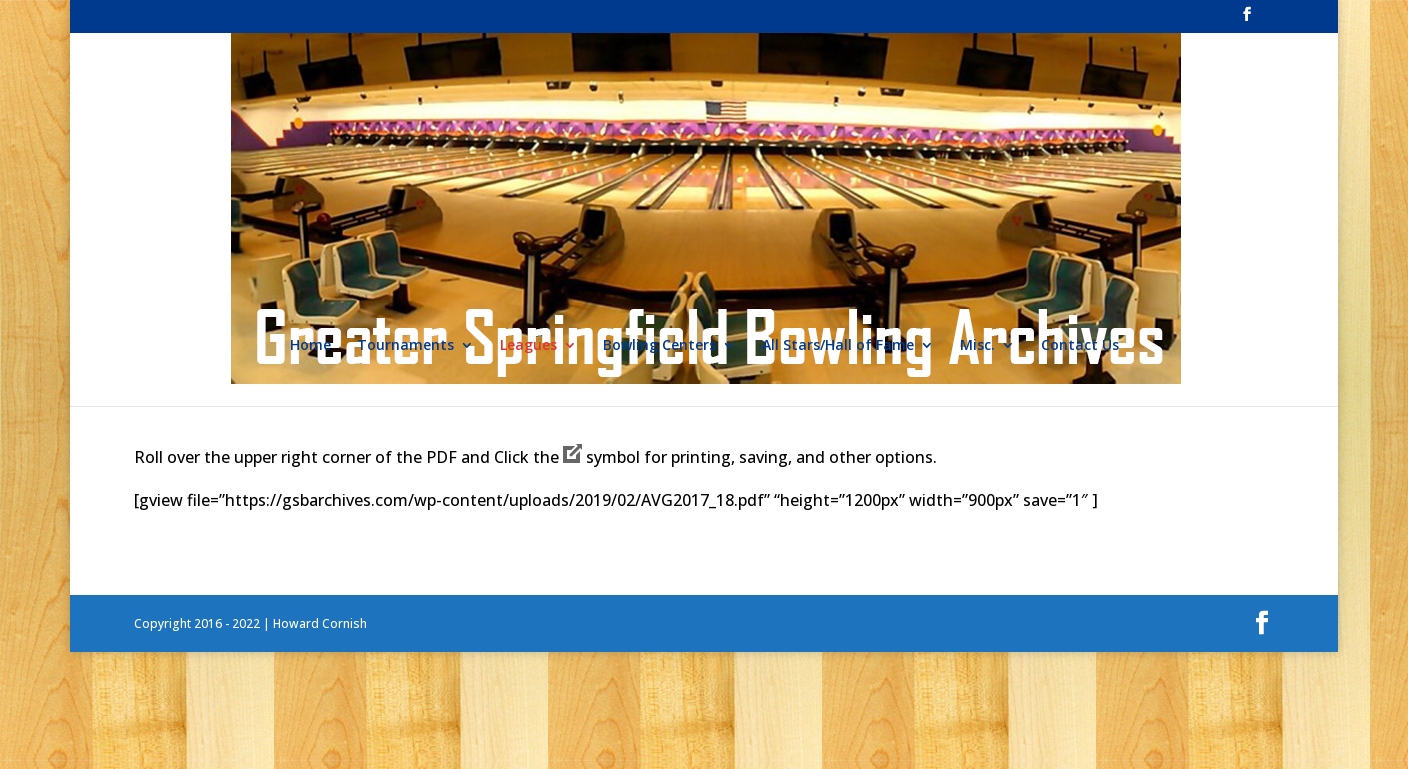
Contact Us (1080, 346)
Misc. (977, 346)
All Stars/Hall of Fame (838, 346)
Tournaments (405, 346)
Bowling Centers (659, 346)
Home (310, 346)
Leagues (528, 346)
